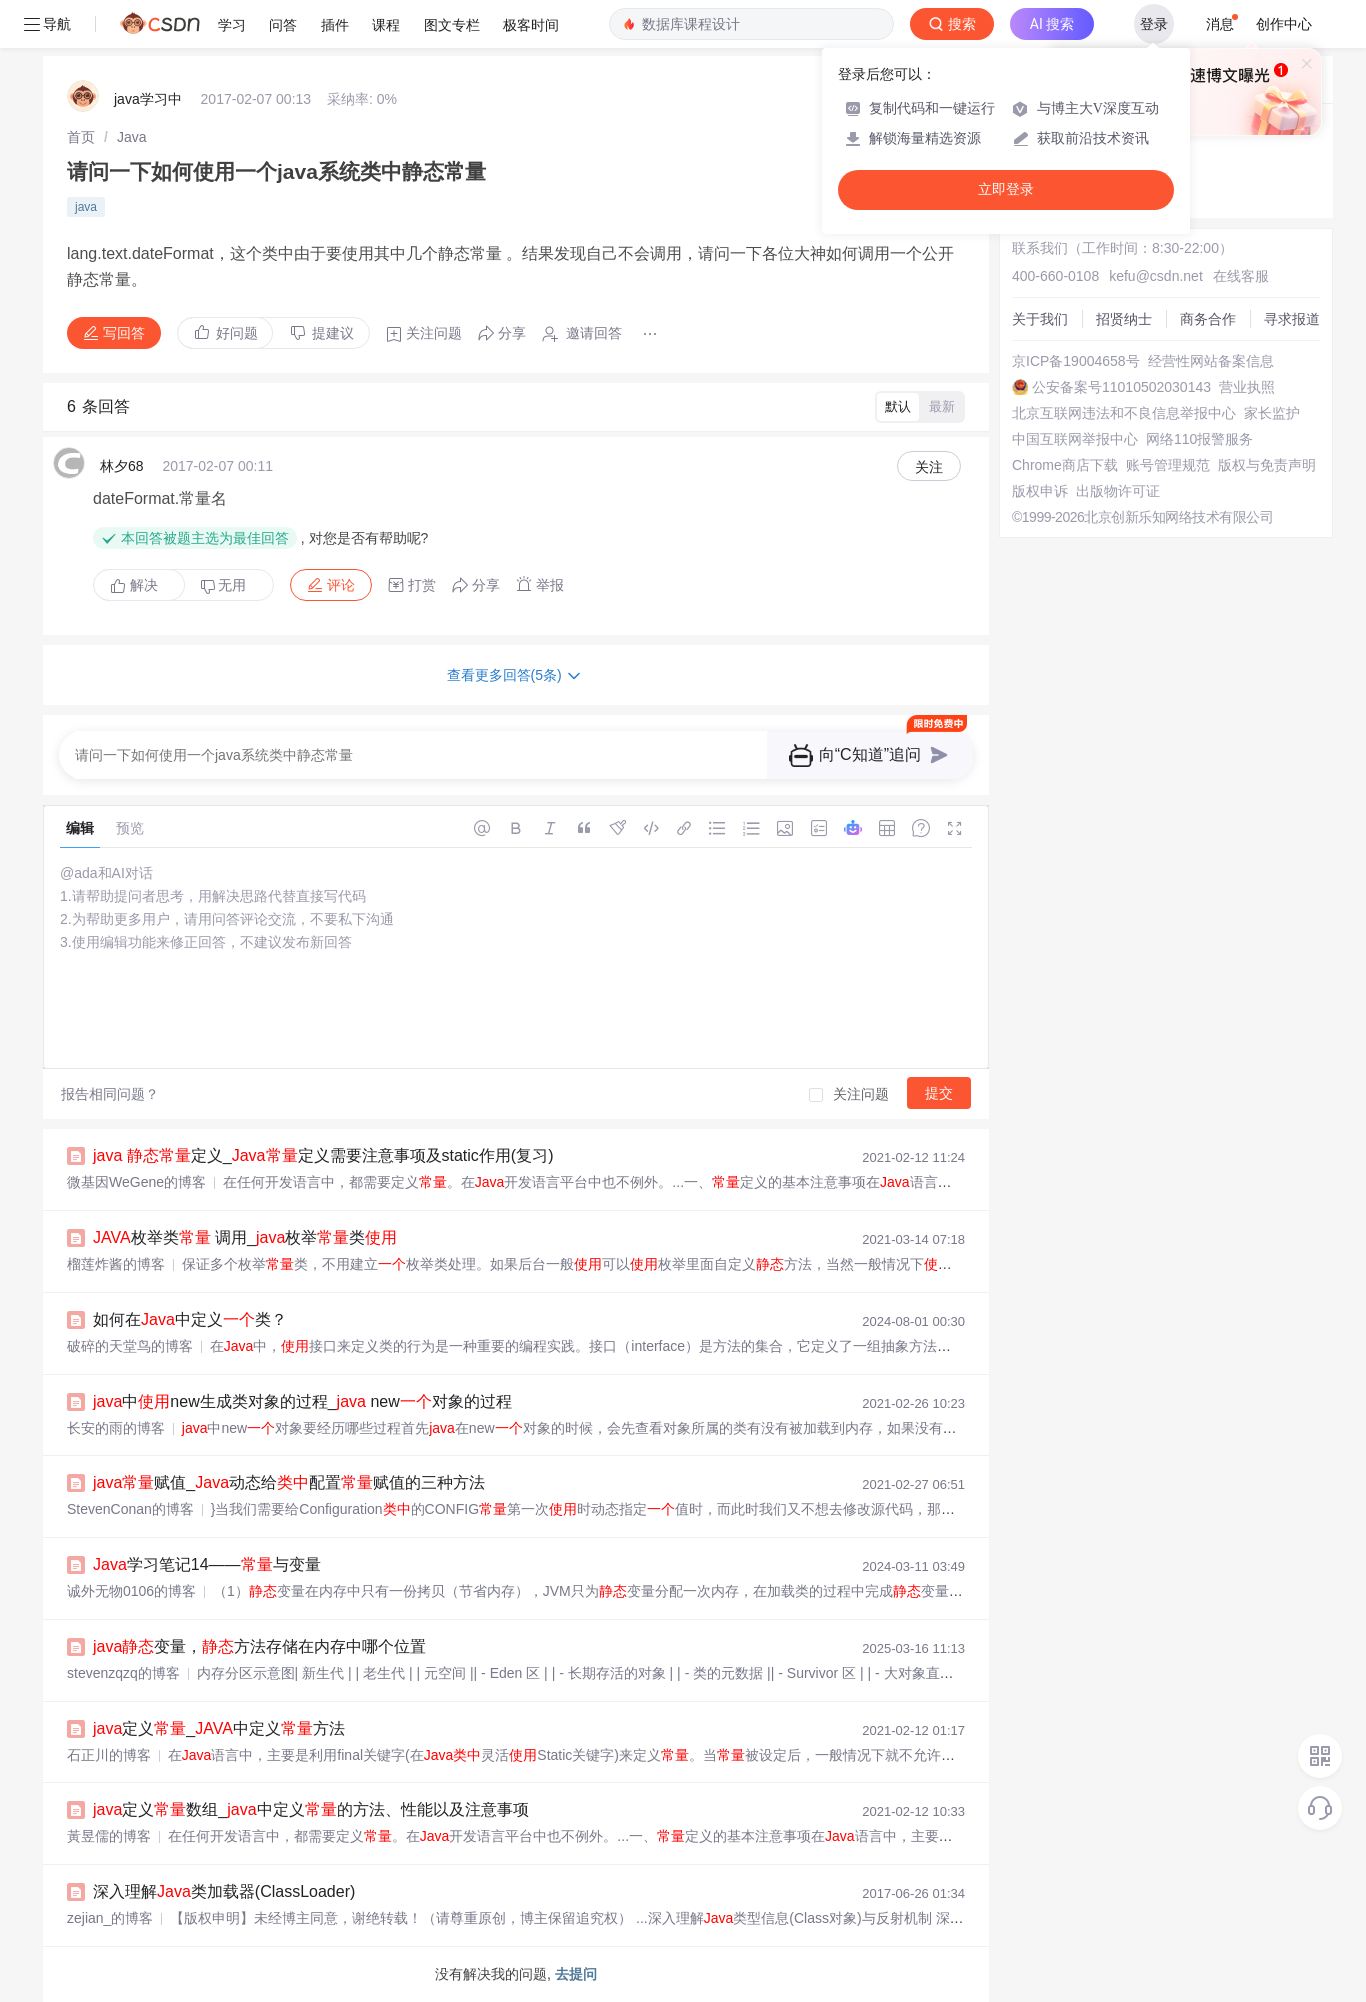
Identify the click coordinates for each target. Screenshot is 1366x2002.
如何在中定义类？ (190, 1319)
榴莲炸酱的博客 (116, 1264)
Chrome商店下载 (1065, 465)
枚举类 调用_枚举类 (245, 1237)
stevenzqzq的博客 (123, 1673)
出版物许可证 (1118, 491)
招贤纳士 (1124, 319)
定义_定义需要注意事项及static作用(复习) (323, 1155)
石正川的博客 (109, 1755)
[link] (81, 137)
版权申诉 (1040, 491)
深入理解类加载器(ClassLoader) (224, 1891)
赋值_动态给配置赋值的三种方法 (289, 1482)
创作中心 (1284, 24)
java (86, 207)
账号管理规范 (1168, 465)
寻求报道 (1292, 319)
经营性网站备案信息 (1211, 361)
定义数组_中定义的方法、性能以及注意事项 (311, 1809)
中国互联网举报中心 (1075, 439)
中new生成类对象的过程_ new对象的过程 (302, 1401)
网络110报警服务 (1199, 439)
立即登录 (1006, 189)
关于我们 (1040, 319)
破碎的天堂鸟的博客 (130, 1346)
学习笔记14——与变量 (207, 1564)
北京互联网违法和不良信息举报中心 (1124, 413)
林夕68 (122, 466)
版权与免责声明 (1267, 465)
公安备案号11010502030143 (1121, 387)
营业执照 (1247, 387)
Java (132, 137)
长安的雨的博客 (116, 1428)
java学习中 (148, 99)
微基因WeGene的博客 (136, 1182)
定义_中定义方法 (219, 1728)
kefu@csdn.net (1156, 276)
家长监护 (1272, 413)
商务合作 (1208, 319)
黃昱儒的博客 (109, 1836)
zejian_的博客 (110, 1918)
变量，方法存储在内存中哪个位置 (259, 1646)
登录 (1154, 24)
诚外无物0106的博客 (131, 1591)
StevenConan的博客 (130, 1509)
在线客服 (1241, 276)
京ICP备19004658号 (1076, 361)
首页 (81, 137)
